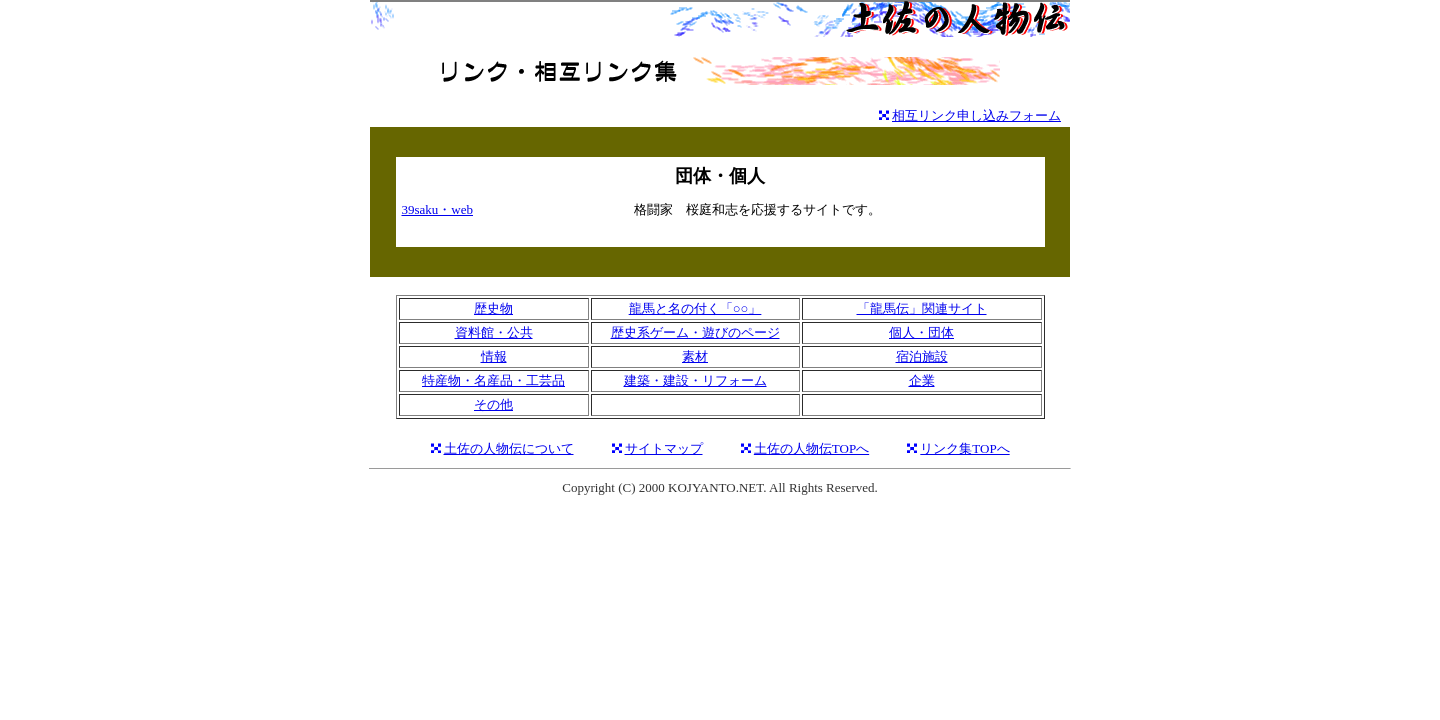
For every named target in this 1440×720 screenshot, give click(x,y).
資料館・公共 (494, 332)
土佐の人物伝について (509, 448)
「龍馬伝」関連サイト (922, 308)
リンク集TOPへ (964, 448)
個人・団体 (921, 332)
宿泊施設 (922, 356)
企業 (922, 380)
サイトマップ (664, 448)
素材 (695, 356)
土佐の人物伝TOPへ (811, 448)
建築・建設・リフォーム (695, 380)
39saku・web (438, 209)
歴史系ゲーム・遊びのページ (695, 332)
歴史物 (493, 308)
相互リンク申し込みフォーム (976, 115)
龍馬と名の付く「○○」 (695, 308)
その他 (493, 404)
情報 (494, 356)
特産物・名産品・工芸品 (493, 380)
